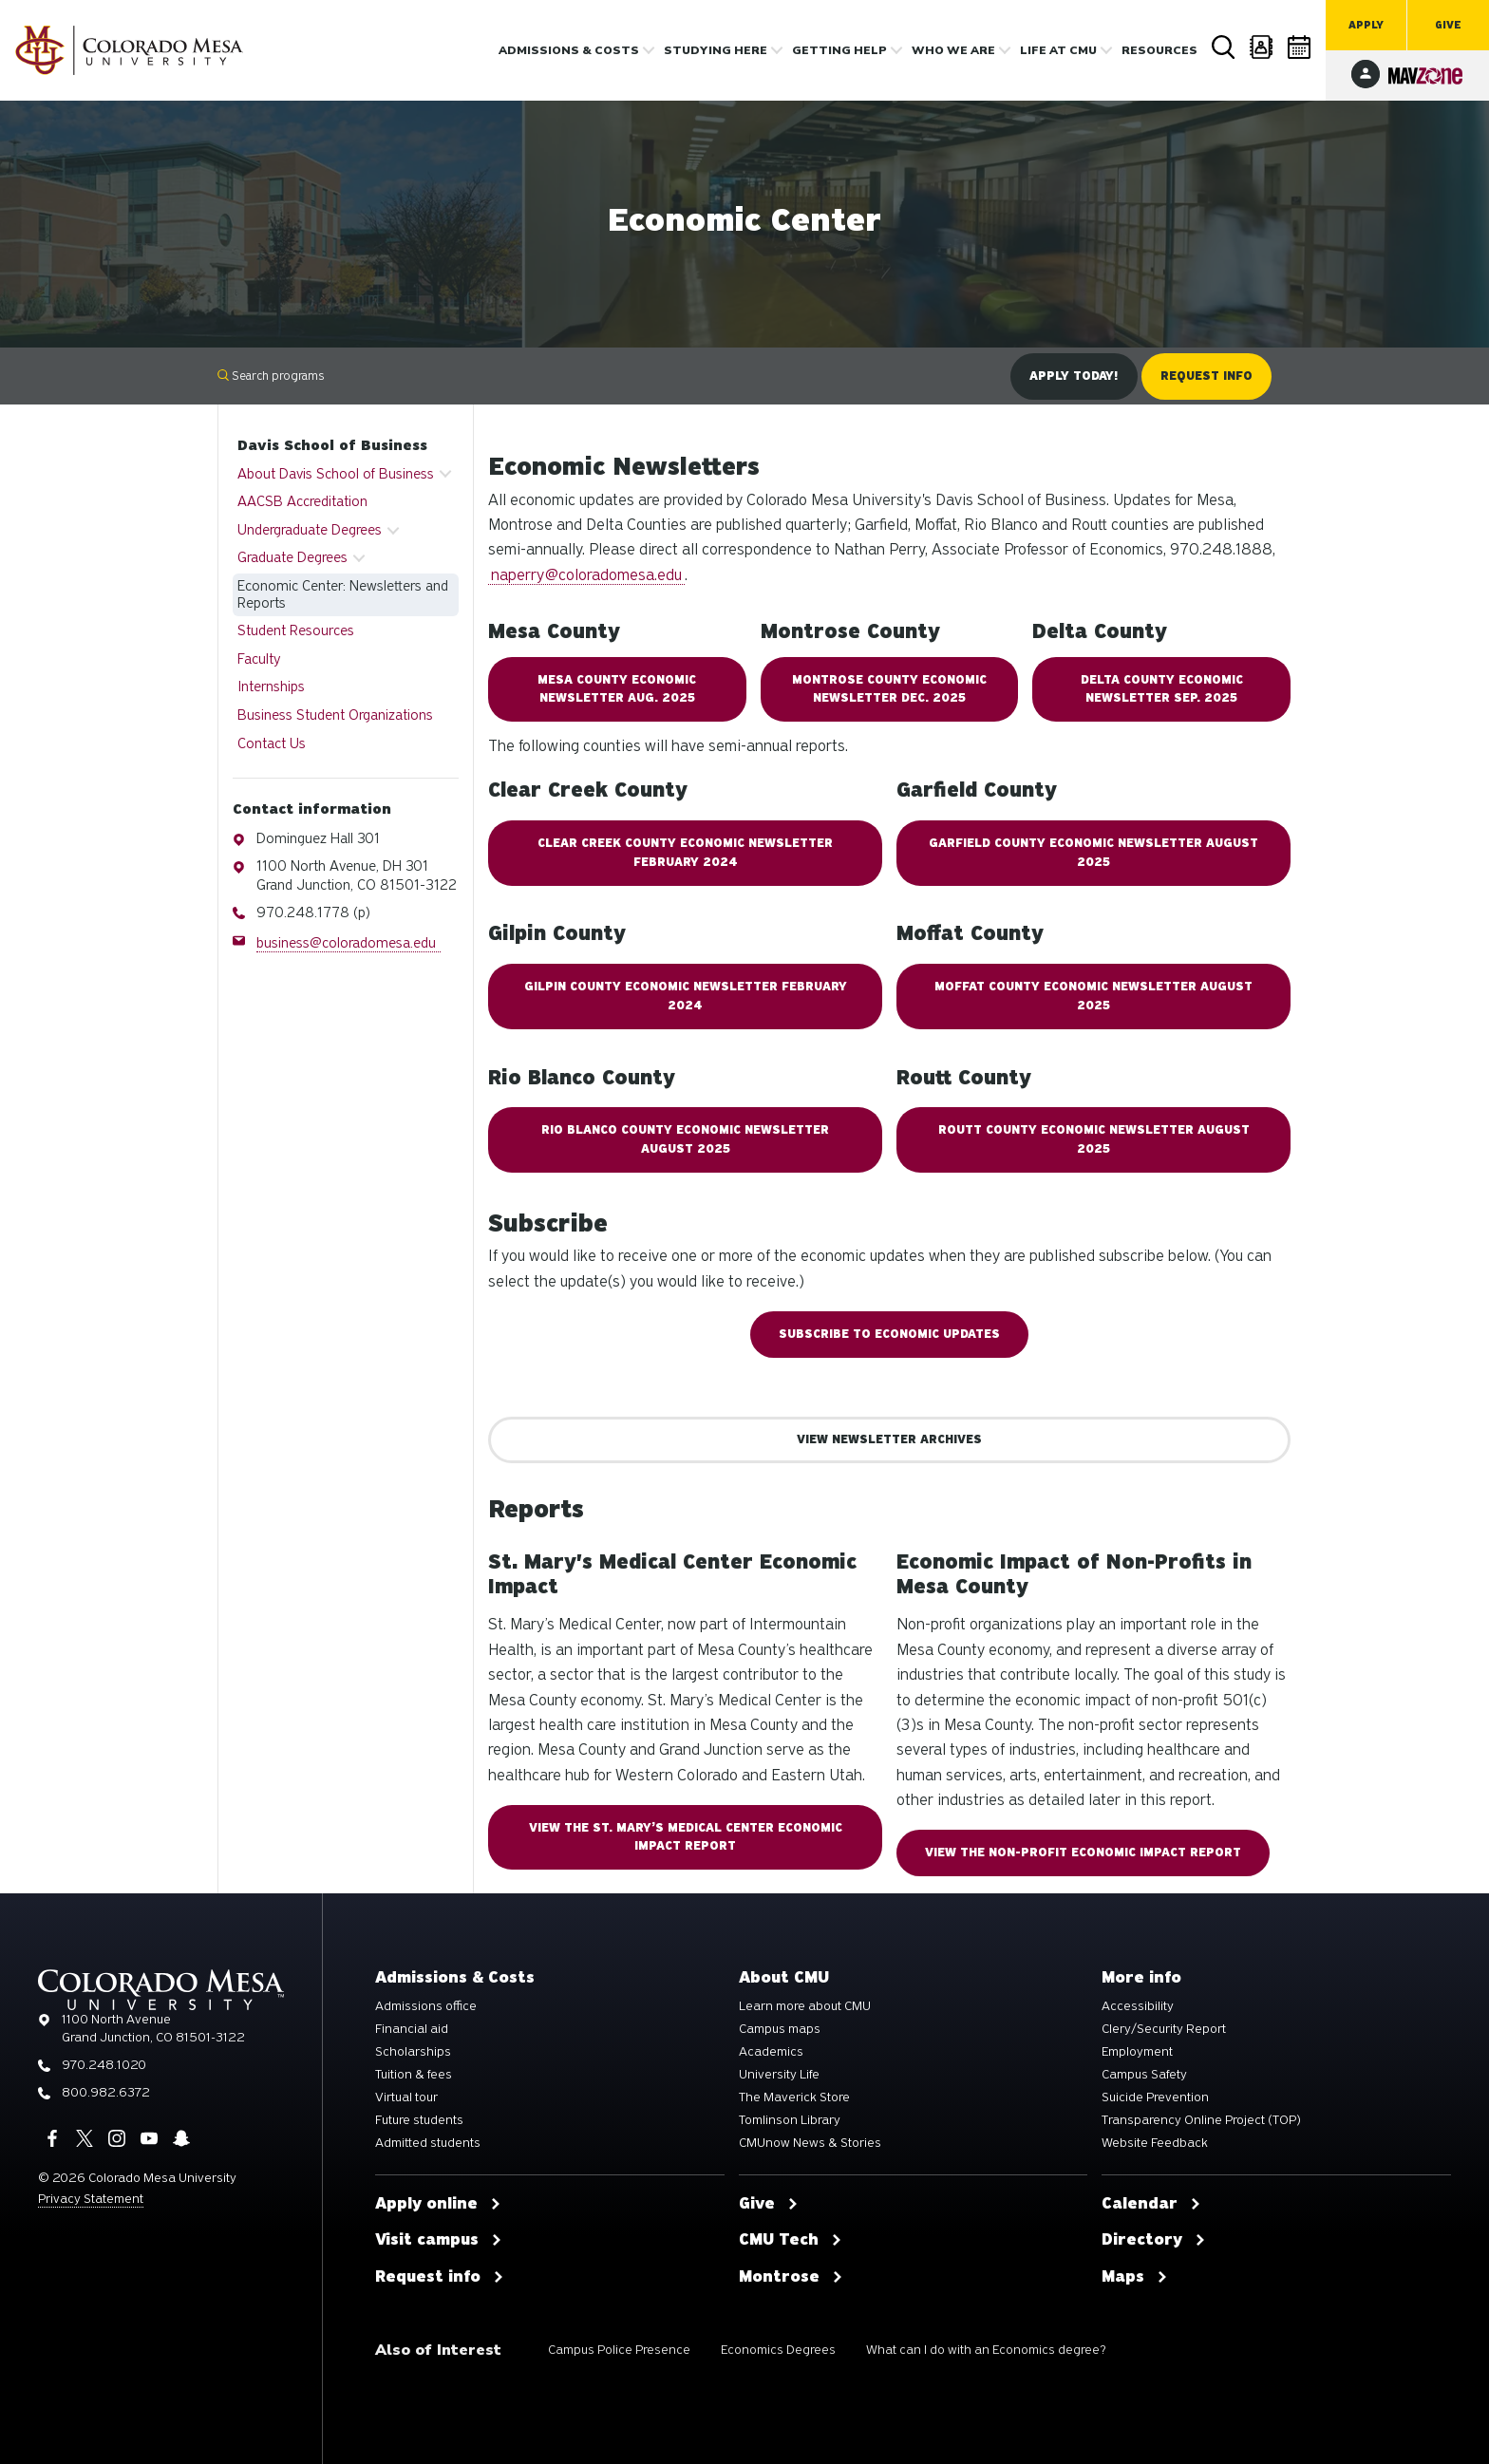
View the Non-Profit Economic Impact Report (1083, 1852)
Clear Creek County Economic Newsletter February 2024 (685, 852)
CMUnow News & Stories (810, 2143)
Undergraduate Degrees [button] (309, 529)
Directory (1262, 47)
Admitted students (428, 2143)
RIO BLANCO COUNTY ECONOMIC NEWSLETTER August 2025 (685, 1139)
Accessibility (1138, 2006)
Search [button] (1224, 47)
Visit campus (438, 2239)
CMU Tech (790, 2239)
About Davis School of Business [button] (335, 473)
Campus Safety (1144, 2074)
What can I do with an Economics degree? (986, 2350)
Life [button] (1058, 50)
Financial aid (411, 2029)
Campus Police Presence (619, 2350)
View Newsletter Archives (889, 1439)
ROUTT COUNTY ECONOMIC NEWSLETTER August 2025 (1094, 1139)
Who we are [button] (953, 50)
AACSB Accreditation (302, 501)
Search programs (271, 375)
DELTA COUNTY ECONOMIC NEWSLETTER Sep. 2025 (1162, 689)
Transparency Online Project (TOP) (1201, 2120)
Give (1448, 25)
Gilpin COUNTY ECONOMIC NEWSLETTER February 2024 (685, 995)
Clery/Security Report (1164, 2029)
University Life (779, 2074)
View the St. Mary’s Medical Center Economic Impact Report (685, 1837)
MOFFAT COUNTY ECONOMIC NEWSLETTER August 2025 (1093, 995)
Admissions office (426, 2006)
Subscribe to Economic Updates (889, 1334)
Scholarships (413, 2052)
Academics (771, 2052)
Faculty (259, 659)
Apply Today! (1074, 376)
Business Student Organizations (335, 715)
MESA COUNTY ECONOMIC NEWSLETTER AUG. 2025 (616, 689)
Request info (439, 2276)
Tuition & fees (413, 2074)
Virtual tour (406, 2097)
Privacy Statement (90, 2199)
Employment (1137, 2052)
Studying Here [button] (715, 50)
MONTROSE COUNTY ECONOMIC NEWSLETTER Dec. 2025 (889, 689)
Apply (1366, 25)
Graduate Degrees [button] (292, 557)
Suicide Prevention (1155, 2097)
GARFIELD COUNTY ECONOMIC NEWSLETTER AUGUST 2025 (1093, 852)
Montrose (791, 2276)
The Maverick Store (794, 2097)
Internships (271, 686)
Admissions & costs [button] (569, 50)
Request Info (1206, 376)
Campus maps (779, 2029)
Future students (419, 2120)
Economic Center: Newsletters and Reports (342, 594)
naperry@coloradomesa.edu (586, 575)
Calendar (1300, 47)
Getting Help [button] (839, 50)
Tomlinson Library (789, 2120)
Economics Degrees (778, 2350)
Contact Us (271, 743)
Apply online (438, 2203)
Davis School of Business (332, 445)
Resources (1159, 50)
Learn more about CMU (805, 2006)
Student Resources (295, 630)
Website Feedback (1155, 2143)
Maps (1135, 2276)
